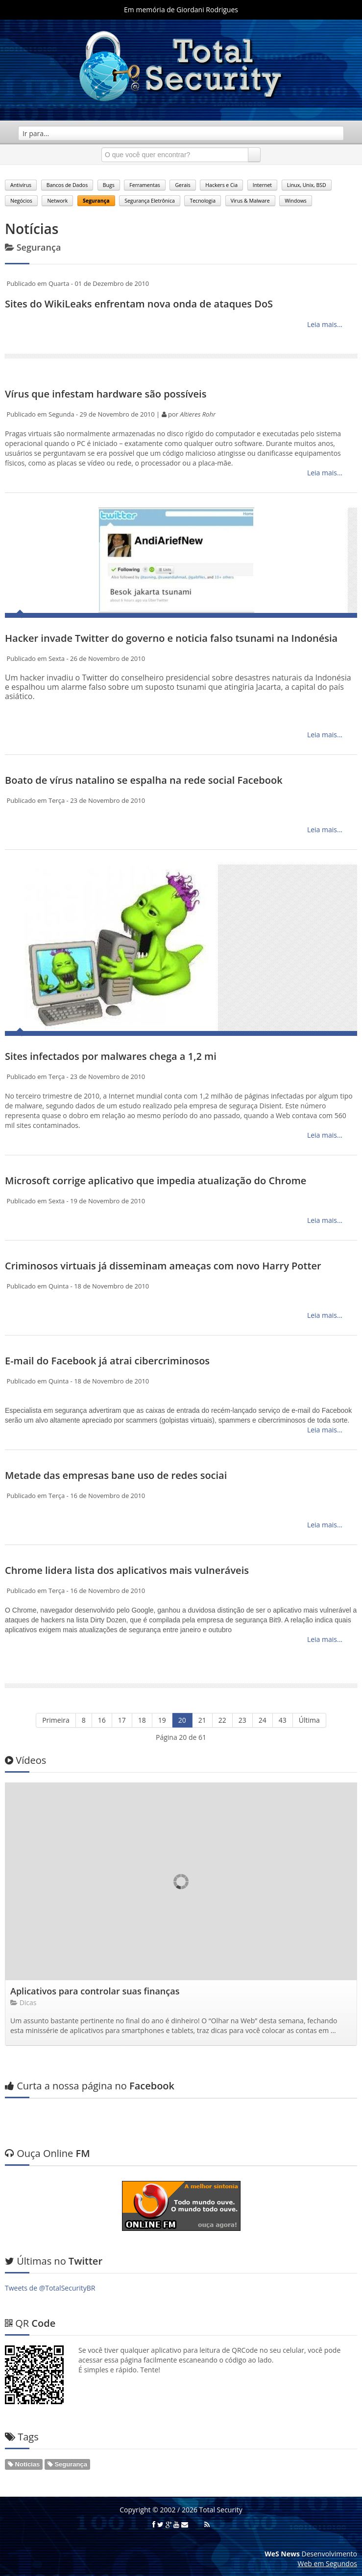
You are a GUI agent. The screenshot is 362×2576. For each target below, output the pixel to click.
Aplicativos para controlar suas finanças (94, 1991)
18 (142, 1720)
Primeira (56, 1720)
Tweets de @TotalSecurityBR (50, 2288)
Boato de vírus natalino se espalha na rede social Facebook (144, 780)
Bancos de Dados (67, 185)
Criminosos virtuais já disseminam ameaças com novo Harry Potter (163, 1265)
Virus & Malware (250, 200)
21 (202, 1720)
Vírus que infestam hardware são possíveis (105, 393)
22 (222, 1720)
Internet (262, 185)
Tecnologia (203, 200)
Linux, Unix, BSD (306, 185)
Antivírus (20, 185)
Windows (296, 200)
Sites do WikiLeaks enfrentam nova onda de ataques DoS (139, 303)
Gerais (182, 185)
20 (182, 1720)
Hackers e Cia (221, 185)
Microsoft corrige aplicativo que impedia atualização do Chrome (155, 1180)
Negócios (21, 200)
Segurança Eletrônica (149, 200)
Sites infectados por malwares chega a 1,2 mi (111, 1056)
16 (102, 1720)
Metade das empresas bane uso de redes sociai (116, 1475)
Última (309, 1720)
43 (283, 1720)
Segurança (96, 200)
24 (262, 1720)
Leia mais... (323, 324)
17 (122, 1720)
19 (162, 1720)
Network (57, 200)
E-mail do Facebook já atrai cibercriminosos (107, 1360)
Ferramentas (144, 185)
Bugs (109, 185)
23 (242, 1720)
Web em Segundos (327, 2563)
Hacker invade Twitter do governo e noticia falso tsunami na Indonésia (171, 638)
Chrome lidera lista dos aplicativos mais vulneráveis (127, 1570)
